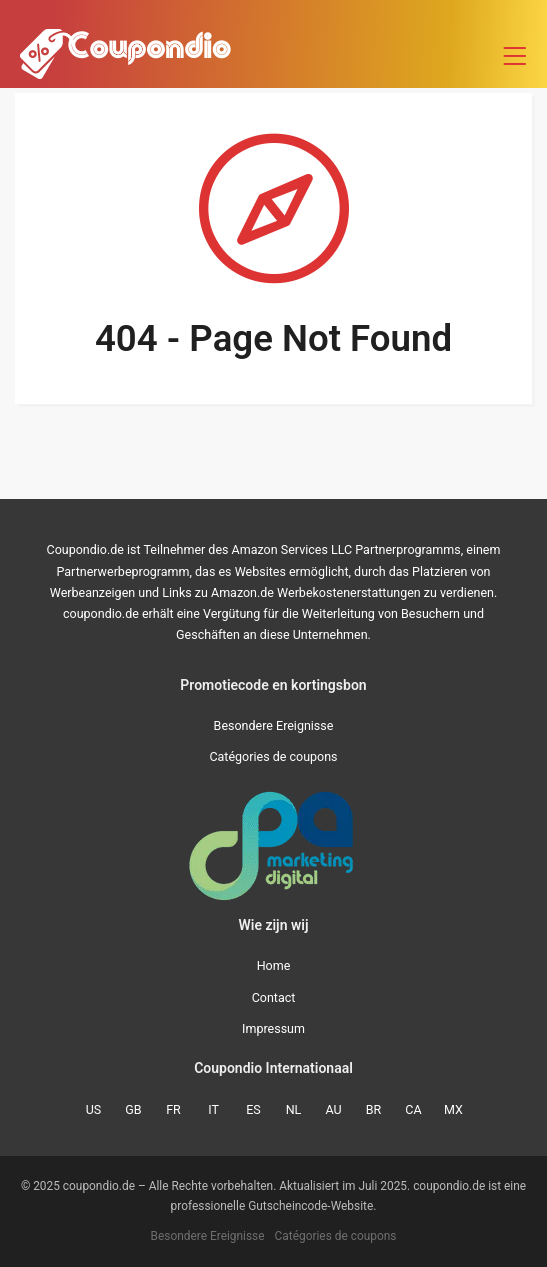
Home (274, 965)
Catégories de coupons (273, 756)
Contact (274, 997)
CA (413, 1109)
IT (213, 1109)
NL (294, 1109)
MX (453, 1109)
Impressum (273, 1028)
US (94, 1109)
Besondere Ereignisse (274, 725)
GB (133, 1109)
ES (253, 1109)
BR (374, 1109)
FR (173, 1109)
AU (333, 1109)
